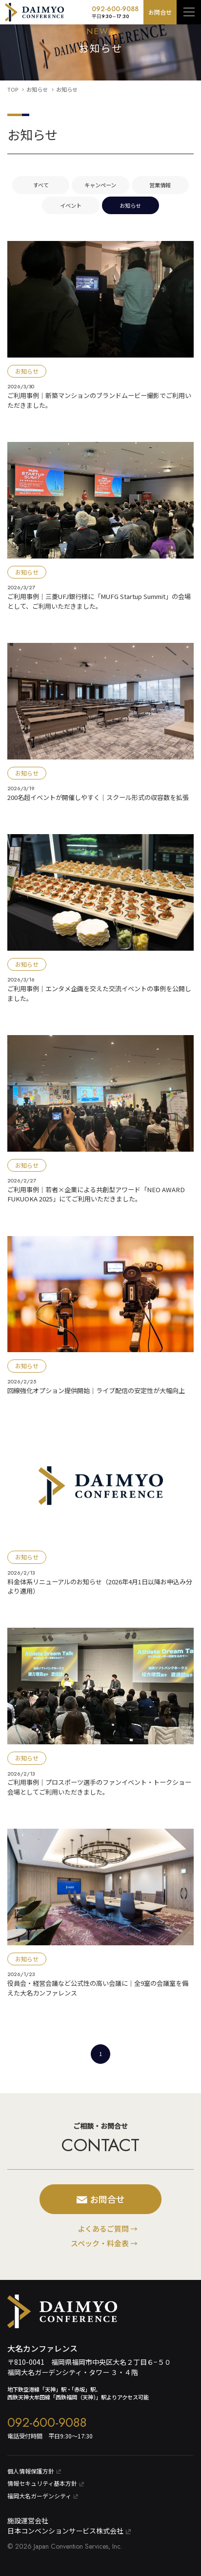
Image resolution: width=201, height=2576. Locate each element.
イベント (70, 205)
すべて (41, 185)
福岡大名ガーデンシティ (42, 2496)
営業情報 (160, 185)
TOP (12, 89)
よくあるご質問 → (108, 2228)
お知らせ (37, 89)
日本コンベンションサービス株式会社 (69, 2531)
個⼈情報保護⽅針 (34, 2471)
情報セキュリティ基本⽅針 (45, 2483)
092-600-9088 (115, 12)
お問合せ (160, 12)
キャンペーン (100, 185)
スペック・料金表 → (104, 2243)
